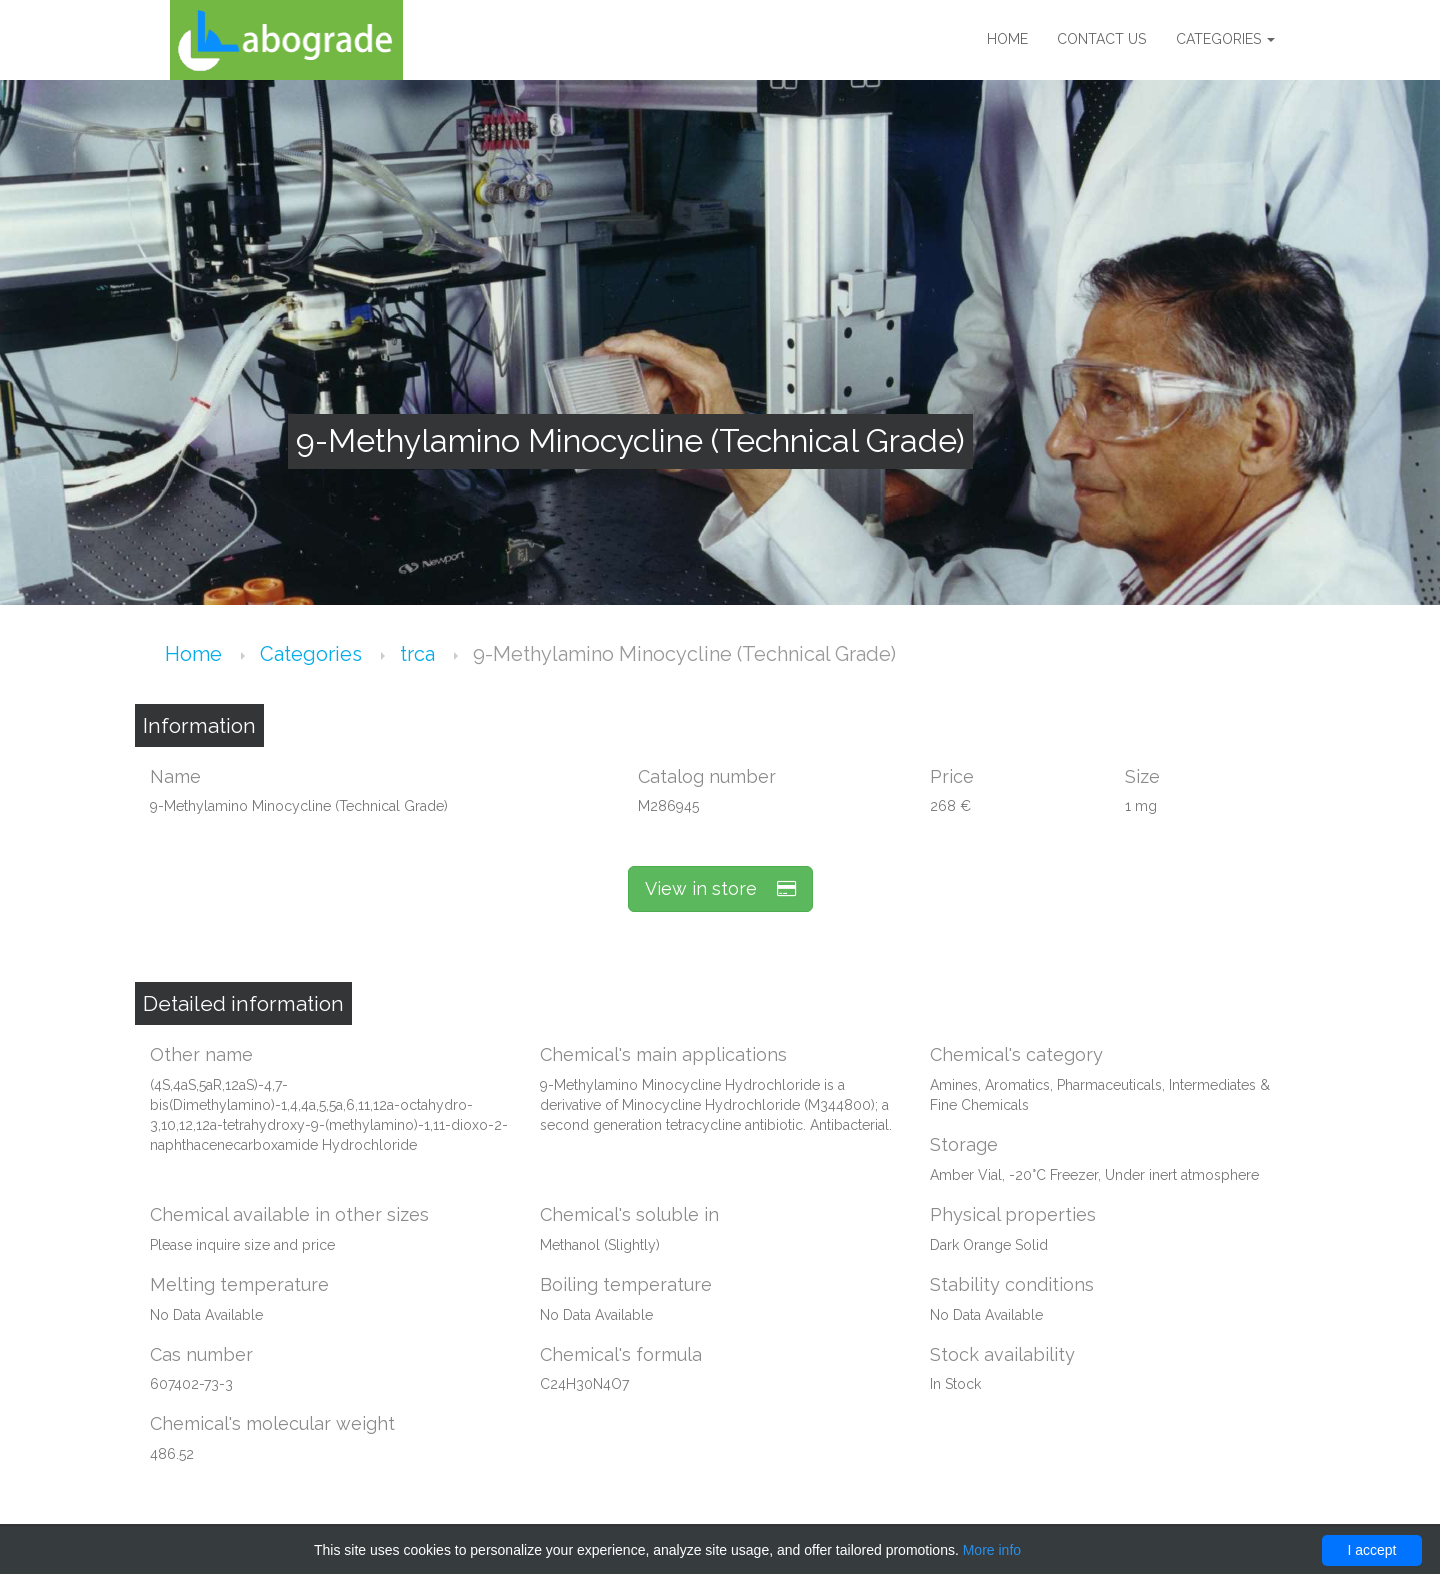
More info (992, 1550)
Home (1006, 40)
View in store (720, 888)
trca (420, 654)
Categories (1225, 40)
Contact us (1101, 40)
